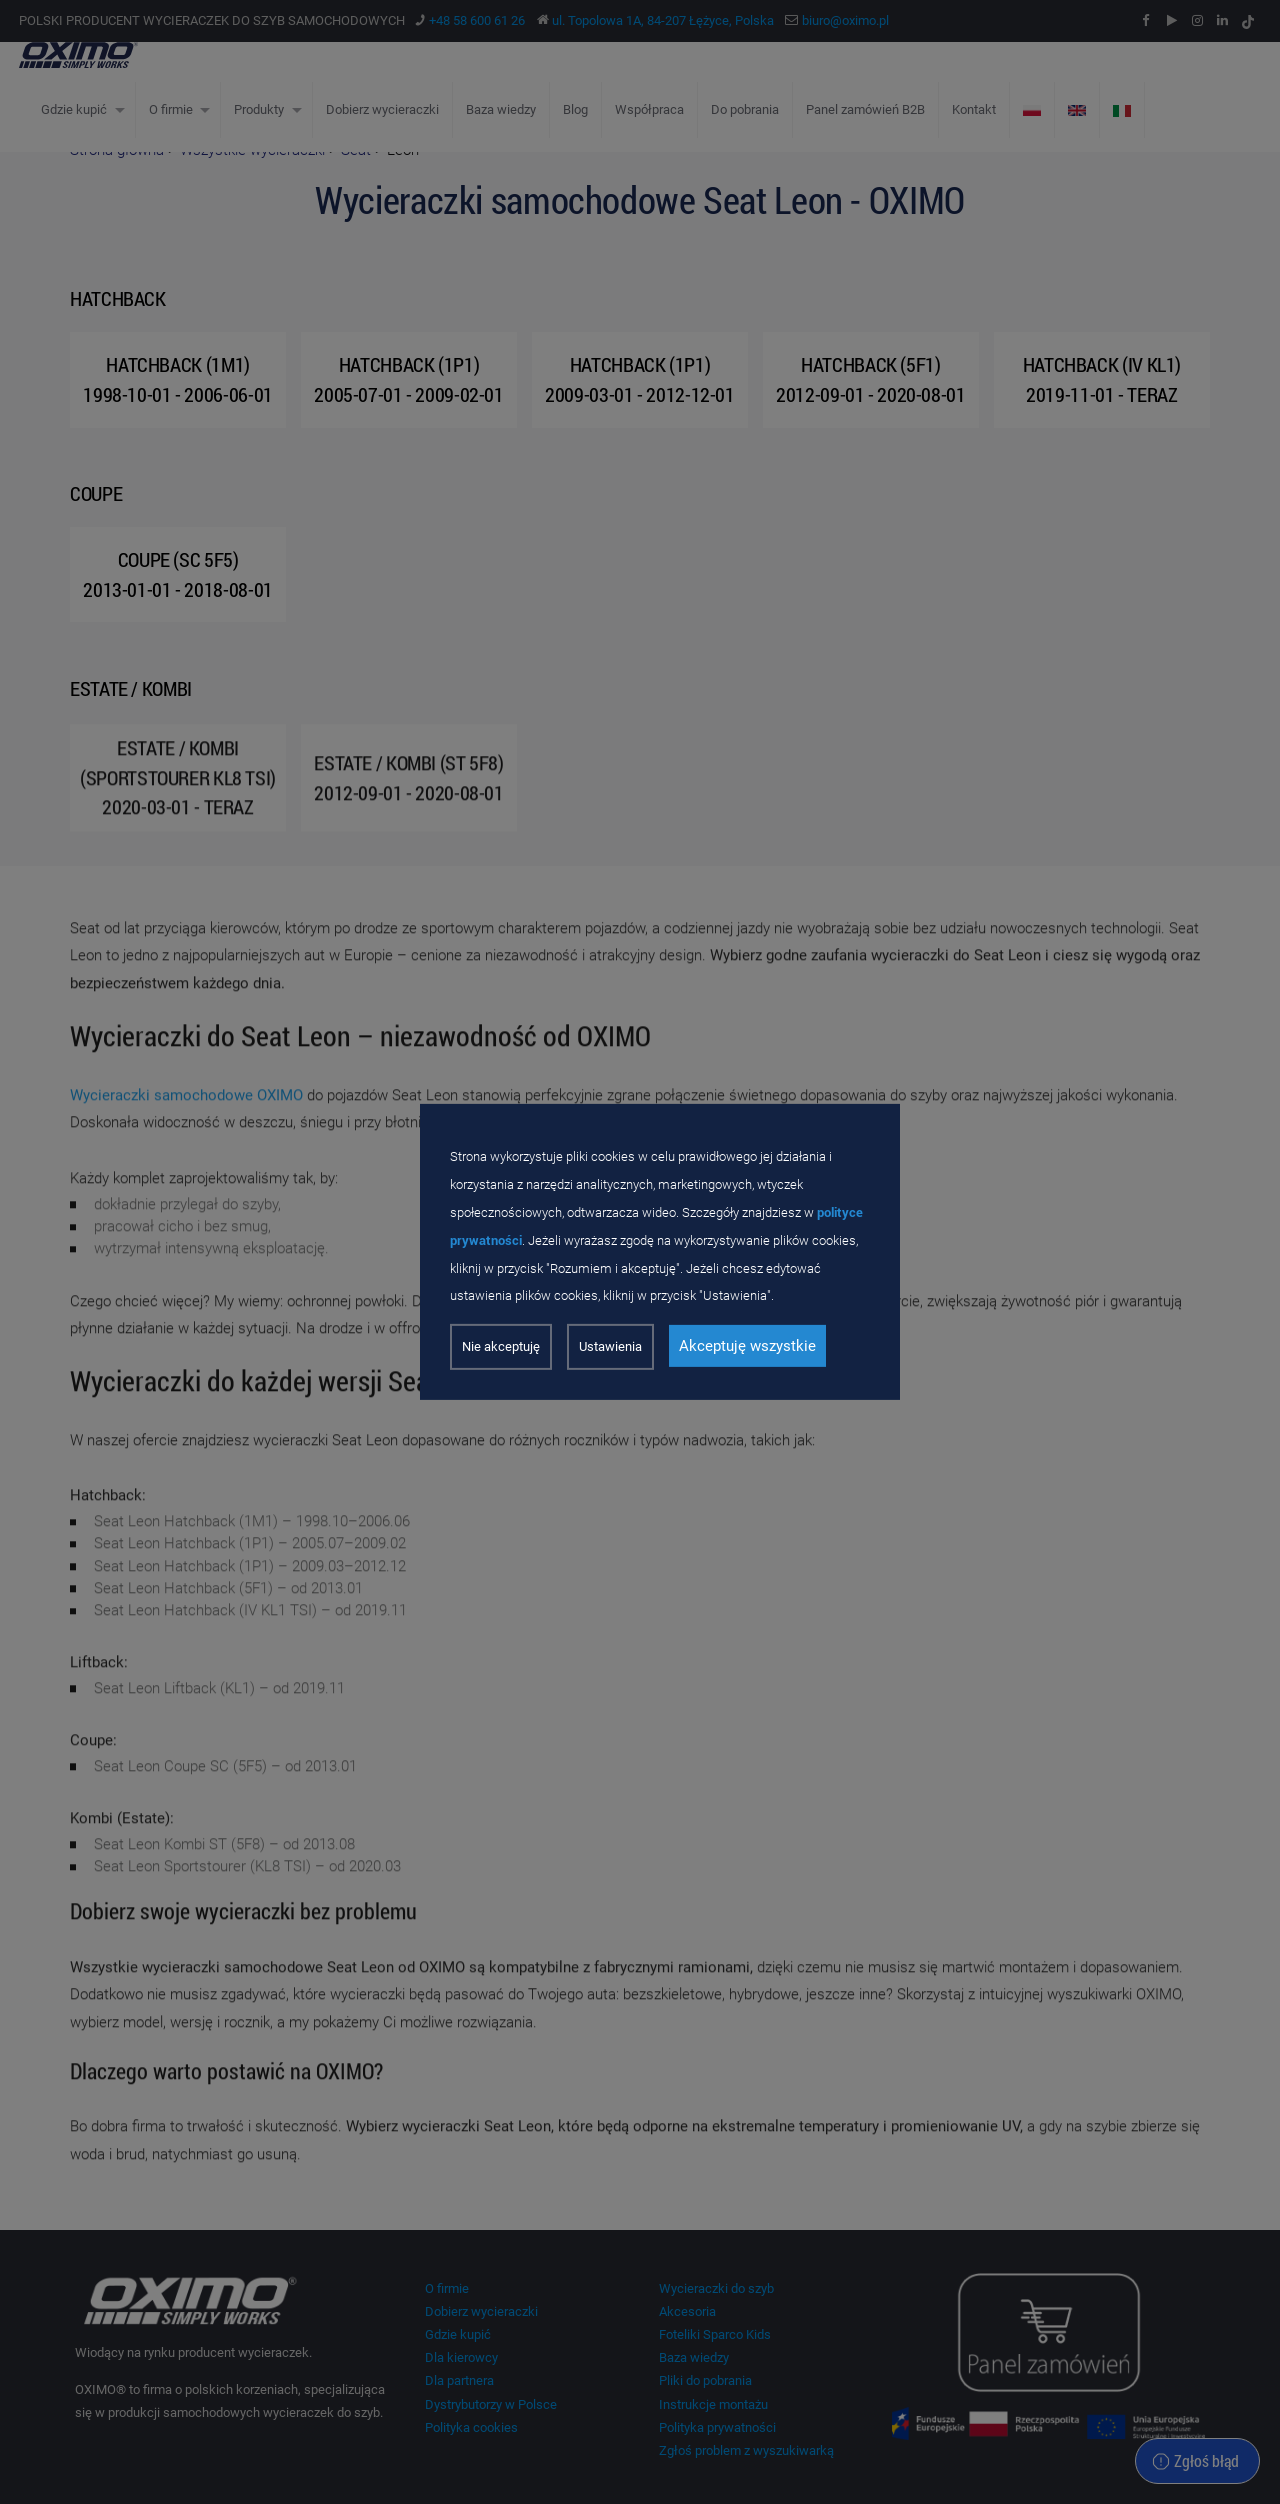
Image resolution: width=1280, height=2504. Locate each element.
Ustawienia (610, 1346)
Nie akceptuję (501, 1346)
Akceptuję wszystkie (747, 1346)
